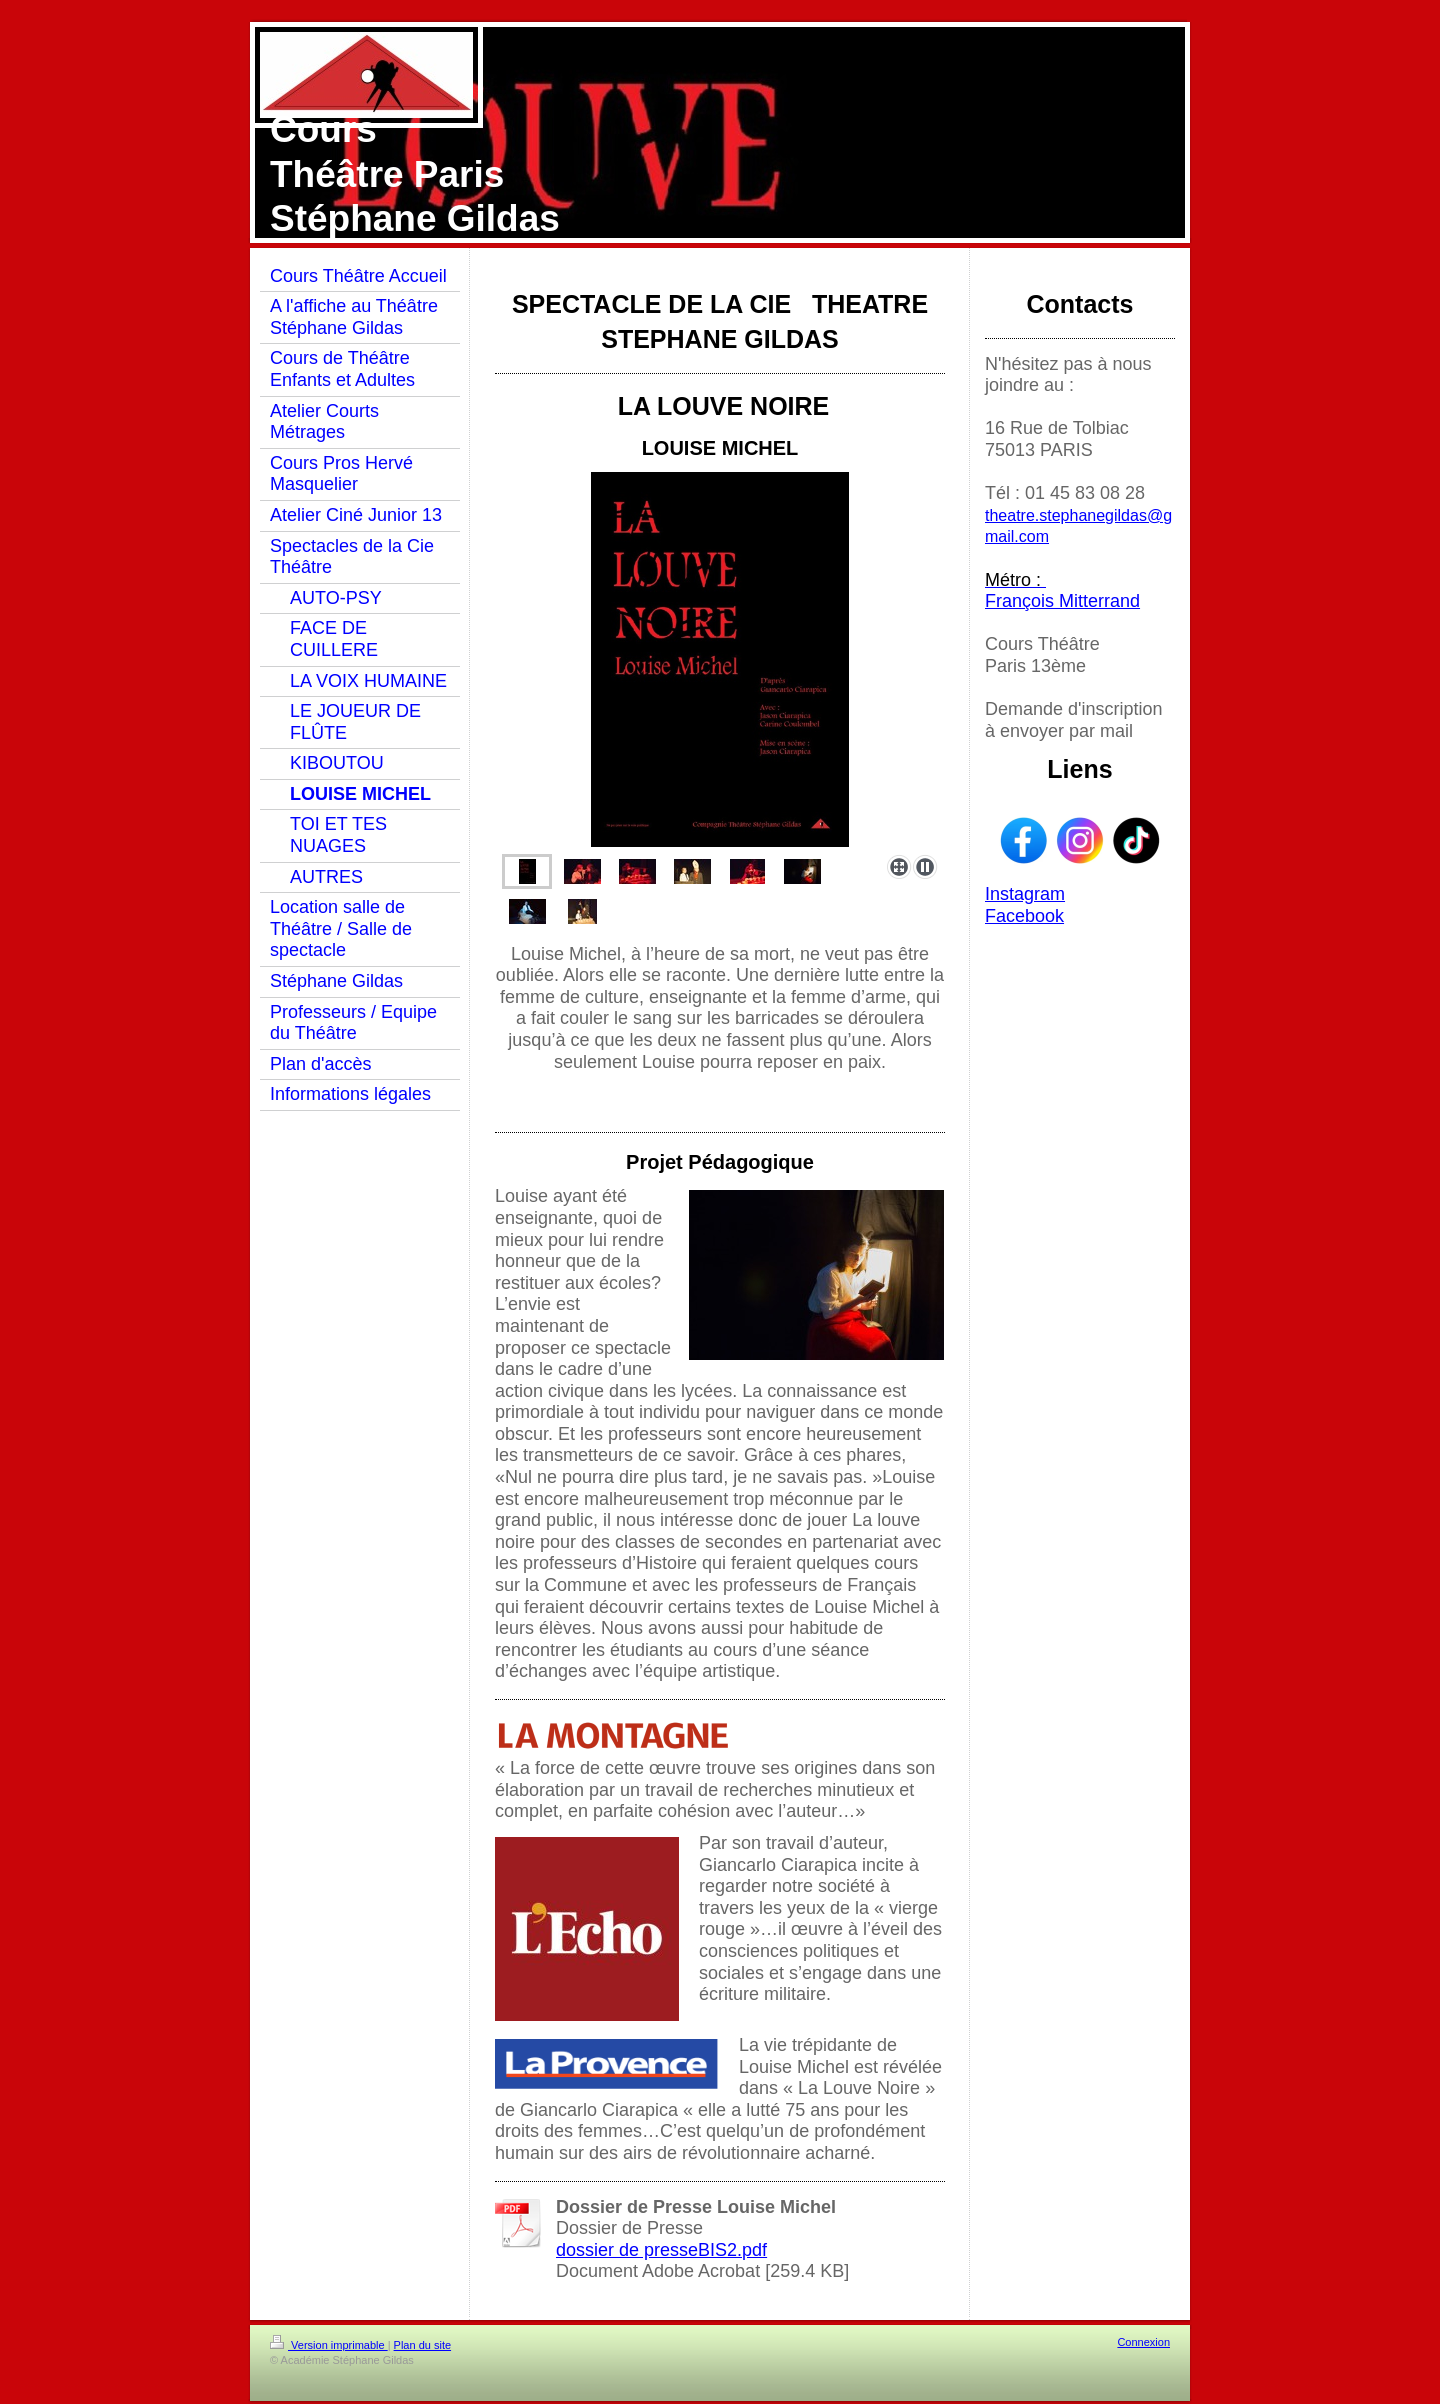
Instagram (1025, 894)
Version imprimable (329, 2345)
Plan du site (422, 2345)
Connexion (1143, 2342)
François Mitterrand (1062, 601)
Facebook (1024, 916)
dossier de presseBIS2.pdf (661, 2250)
